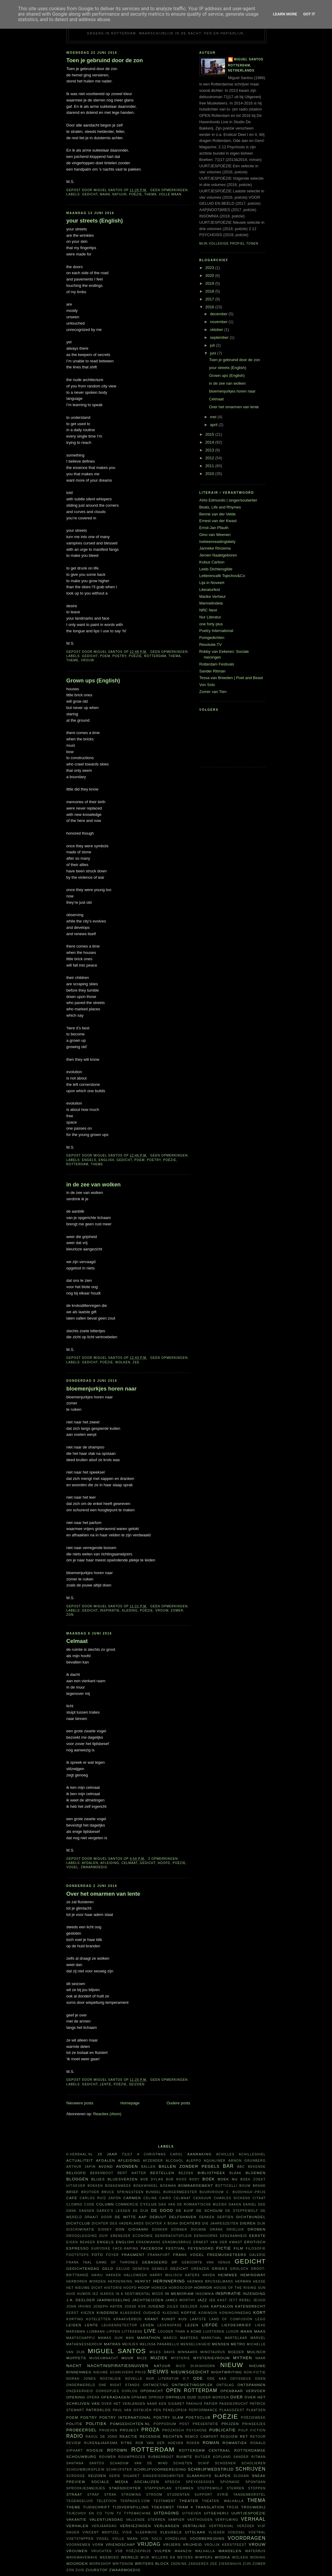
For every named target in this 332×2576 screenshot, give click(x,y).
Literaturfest (209, 589)
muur (127, 2358)
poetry (119, 656)
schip (203, 2463)
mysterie (180, 2358)
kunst (169, 2319)
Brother (90, 2192)
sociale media (109, 2482)
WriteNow (122, 2563)
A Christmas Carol (160, 2154)
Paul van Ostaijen (132, 2410)
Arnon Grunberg (247, 2160)
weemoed (109, 2557)
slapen (222, 2476)
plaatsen (256, 2410)
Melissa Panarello (159, 2344)
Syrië (223, 2494)
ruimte (184, 2457)
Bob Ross (176, 2179)
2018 (210, 291)
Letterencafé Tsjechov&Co (222, 575)
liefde (210, 2325)
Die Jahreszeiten (220, 2223)
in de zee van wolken (93, 1185)
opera (93, 2397)
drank (216, 2229)
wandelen (229, 2551)
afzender (153, 2160)
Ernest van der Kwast (218, 520)
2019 (210, 283)
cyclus (148, 2204)
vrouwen (77, 2551)
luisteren (213, 2331)
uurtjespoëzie (248, 2513)
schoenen (225, 2463)
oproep (156, 2397)
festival (175, 2248)
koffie (188, 2313)
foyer (112, 2255)
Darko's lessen (114, 2210)
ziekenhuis (230, 2563)
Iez (95, 2293)
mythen (242, 2358)
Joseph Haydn (107, 2306)
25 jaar (108, 2154)
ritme (127, 2443)
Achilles (225, 2154)
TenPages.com (135, 2501)
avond (106, 2166)
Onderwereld (80, 2385)
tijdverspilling (130, 2507)
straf (93, 2494)
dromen (257, 2229)
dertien (225, 2217)
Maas (260, 2331)
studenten (178, 2494)
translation (209, 2507)
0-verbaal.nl (79, 2154)
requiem (229, 2436)
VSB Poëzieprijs (133, 2551)
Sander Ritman (212, 671)
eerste (257, 2236)
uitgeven (191, 2513)
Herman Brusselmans (210, 2281)
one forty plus (211, 624)
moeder (236, 2352)
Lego (260, 2319)
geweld (160, 2268)
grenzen (200, 2268)
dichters (190, 2223)
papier (211, 2403)
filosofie (256, 2248)
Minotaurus (212, 2352)
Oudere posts (178, 2103)
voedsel (236, 2532)
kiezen (88, 2313)
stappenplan (158, 2488)
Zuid (80, 2570)
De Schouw (209, 2210)
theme (72, 660)
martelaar (236, 2338)
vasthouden (200, 2519)
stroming (131, 2494)
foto (97, 2255)
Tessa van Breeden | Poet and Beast (231, 677)
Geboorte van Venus (206, 2262)
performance (203, 2410)
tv (119, 2513)
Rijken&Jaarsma (101, 2443)
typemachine (137, 2513)
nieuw (231, 2364)
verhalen (77, 2526)
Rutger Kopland (213, 2457)
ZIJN (247, 2563)
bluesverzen (123, 2179)
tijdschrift (96, 2507)
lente (105, 2084)
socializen (146, 2482)
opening (75, 2397)
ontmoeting (155, 2385)
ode (198, 2378)
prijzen (230, 2424)
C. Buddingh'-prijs (246, 2192)
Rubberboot (161, 2457)
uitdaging (166, 2513)
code (89, 2204)
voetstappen (80, 2538)
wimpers (204, 2557)
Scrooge (75, 2476)
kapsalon (222, 2306)
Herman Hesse (250, 2281)
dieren (248, 2223)
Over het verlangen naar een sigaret (143, 2403)
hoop (144, 2287)
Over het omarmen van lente (103, 1894)
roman (211, 2442)
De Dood (162, 2210)
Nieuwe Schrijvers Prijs (119, 2372)
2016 (210, 307)
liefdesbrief (236, 2325)
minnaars (188, 2352)
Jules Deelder (182, 2306)
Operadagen (115, 2397)
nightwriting (226, 2372)
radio (74, 2436)
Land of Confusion (231, 2319)
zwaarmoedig (94, 1867)
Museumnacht (103, 2358)
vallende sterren (146, 2519)
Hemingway (253, 2275)
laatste (198, 2319)
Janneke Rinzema (215, 548)
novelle (133, 2378)
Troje (233, 2507)
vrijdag (149, 2544)
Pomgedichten (211, 637)
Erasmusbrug (177, 2242)
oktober (217, 329)
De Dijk (141, 2210)
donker (160, 2229)
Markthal (211, 2338)
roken (192, 2443)
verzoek (246, 2526)
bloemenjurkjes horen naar (101, 1389)
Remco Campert (201, 2436)
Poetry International (216, 630)
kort (259, 2312)
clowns (74, 2204)
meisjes (130, 2344)
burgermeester (180, 2192)
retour (258, 2436)
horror (203, 2287)
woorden (77, 2563)
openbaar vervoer (243, 2391)
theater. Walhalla (223, 2501)
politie (74, 2424)
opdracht (151, 2391)
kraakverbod (128, 2319)
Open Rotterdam (192, 2390)
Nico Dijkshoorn (195, 2366)
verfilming (227, 2519)
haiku (97, 2275)
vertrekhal (221, 2526)
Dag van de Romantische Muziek (193, 2204)
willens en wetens (172, 2557)
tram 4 (185, 2507)
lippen (113, 2331)
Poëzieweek (253, 2417)
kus (183, 2319)
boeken (95, 2185)
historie (113, 2287)
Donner (179, 2229)
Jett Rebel (240, 2300)
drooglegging (81, 2236)
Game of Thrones (117, 2262)
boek (208, 2179)
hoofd (164, 1863)
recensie (150, 2436)
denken (206, 2217)
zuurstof (96, 2570)
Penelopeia (175, 2410)
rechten (173, 2436)
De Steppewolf (241, 2210)
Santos (96, 2463)
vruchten (101, 2551)
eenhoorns (206, 2236)
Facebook (152, 2248)
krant (152, 2319)
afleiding (109, 1863)
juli (213, 345)
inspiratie (110, 1610)
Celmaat (77, 1641)
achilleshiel (252, 2154)
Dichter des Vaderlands (118, 2223)
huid (71, 2293)
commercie (126, 2204)
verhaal (253, 2519)
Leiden (74, 2325)
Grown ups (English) (93, 681)
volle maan (170, 194)
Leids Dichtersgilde (216, 569)
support (203, 2494)
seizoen (137, 2084)
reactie (129, 2436)
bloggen (77, 2179)
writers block (152, 2563)
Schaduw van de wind (139, 2463)
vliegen (216, 2532)
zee (136, 1362)
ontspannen (251, 2385)
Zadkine (179, 2563)
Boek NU (228, 2179)
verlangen (166, 2526)
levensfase (169, 2325)
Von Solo (207, 684)
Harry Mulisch (166, 2275)
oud (191, 2397)
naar (260, 2358)
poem (105, 656)
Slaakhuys (199, 2476)
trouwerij (253, 2507)
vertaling (194, 2526)
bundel (153, 2192)
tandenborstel (249, 2494)
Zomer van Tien (213, 691)
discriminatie (80, 2229)
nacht (74, 2365)
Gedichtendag (83, 2268)
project (129, 2430)
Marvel (258, 2338)
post (184, 2424)
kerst (72, 2313)
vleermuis (146, 2532)
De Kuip (185, 2210)
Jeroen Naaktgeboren (218, 555)
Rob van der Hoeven (160, 2443)
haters (192, 2275)
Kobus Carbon (211, 562)
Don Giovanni (132, 2229)
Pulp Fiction (252, 2430)
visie (127, 2532)
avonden (127, 2166)
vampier (176, 2519)
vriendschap (120, 2544)
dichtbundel (251, 2217)
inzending (254, 2293)
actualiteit (79, 2160)
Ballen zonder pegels (189, 2166)
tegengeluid (79, 2501)
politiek (96, 2423)
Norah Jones (81, 2378)
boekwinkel (146, 2185)
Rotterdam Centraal (204, 2450)
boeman (168, 2185)
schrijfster (119, 2469)
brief (72, 2192)
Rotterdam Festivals (216, 664)
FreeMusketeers (227, 2255)
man (130, 2338)
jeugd (259, 2300)
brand (259, 2185)
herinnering (169, 2281)
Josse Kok (135, 2306)
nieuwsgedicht (190, 2372)
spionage (230, 2482)
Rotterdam (155, 656)
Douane (199, 2229)
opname (139, 2397)
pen (157, 2410)
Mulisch (256, 2352)
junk (204, 2306)
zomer (177, 1610)
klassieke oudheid (140, 2313)
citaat (259, 2198)
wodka (222, 2557)
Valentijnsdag (106, 2519)
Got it (309, 14)
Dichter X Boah (161, 2223)
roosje (95, 2450)
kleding (130, 1610)
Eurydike (100, 2248)
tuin (109, 2513)
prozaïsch (173, 2430)
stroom (154, 2494)
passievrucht (233, 2403)
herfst (143, 2281)
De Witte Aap (131, 2217)
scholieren (253, 2463)
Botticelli (226, 2185)
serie (115, 2476)
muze (142, 2358)
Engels (89, 1160)
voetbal (257, 2532)
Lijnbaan (96, 2331)
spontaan (256, 2482)
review (73, 2443)
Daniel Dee (254, 2204)
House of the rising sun (240, 2287)
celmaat (129, 1863)
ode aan (216, 2378)
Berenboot (102, 2173)
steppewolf (210, 2488)
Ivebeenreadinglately (217, 541)
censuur (202, 2198)
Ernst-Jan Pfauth (214, 527)
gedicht (90, 194)
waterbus (255, 2551)
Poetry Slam (168, 2417)
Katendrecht (250, 2306)
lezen (191, 2325)
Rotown (117, 2450)
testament (164, 2501)
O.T (186, 2378)
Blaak (236, 2173)
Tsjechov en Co (84, 2513)
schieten (182, 2463)
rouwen (107, 2457)
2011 (210, 466)
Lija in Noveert (211, 582)
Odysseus (240, 2378)
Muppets (76, 2358)
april (214, 424)
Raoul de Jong (101, 2436)
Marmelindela (211, 603)
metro (238, 2344)
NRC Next (208, 610)
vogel (72, 1867)
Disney (105, 2229)
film (238, 2248)
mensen (220, 2344)
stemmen (184, 2488)
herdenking (120, 2281)
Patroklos (98, 2410)
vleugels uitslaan (182, 2532)
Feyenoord (201, 2248)
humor (84, 2293)
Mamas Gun (110, 2338)
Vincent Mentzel (100, 2532)
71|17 (127, 2154)
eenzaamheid (233, 2236)
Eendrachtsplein (173, 2236)
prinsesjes (254, 2424)
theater (188, 2501)
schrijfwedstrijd (211, 2469)
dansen (86, 2210)
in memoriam (179, 2293)
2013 (210, 450)
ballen (148, 2166)
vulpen (162, 2551)
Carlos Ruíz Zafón (100, 2198)
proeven (108, 2430)
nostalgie (110, 2378)
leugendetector (119, 2325)
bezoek (186, 2173)
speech (172, 2482)
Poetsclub (198, 2417)
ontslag (225, 2385)
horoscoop (181, 2287)
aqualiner (215, 2160)
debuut (158, 2217)
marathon (148, 2338)
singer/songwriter (163, 2476)
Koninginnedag (235, 2313)
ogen (260, 2378)
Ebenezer (121, 2236)
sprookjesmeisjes (85, 2488)
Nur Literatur (210, 617)
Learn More (285, 14)
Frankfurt (159, 2255)
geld (107, 2268)
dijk (261, 2223)
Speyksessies (200, 2482)
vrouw (87, 660)
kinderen (107, 2313)
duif (103, 2236)
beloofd (76, 2173)
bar (228, 2166)
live (150, 2331)
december (219, 314)
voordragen (247, 2538)
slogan (241, 2476)
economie (143, 2236)
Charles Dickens (232, 2198)
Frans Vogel (188, 2255)
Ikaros (107, 2293)
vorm (97, 2544)
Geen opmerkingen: (170, 190)
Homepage (130, 2103)
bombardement (195, 2185)
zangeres (198, 2563)
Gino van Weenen (215, 534)
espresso (77, 2248)
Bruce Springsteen (122, 2192)
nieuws (158, 2371)
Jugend (156, 2306)
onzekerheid (79, 2391)
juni (213, 353)
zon (70, 1614)
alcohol (175, 2160)
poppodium (164, 2424)
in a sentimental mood (139, 2293)
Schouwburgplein (85, 2469)
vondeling (176, 2538)
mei (214, 417)
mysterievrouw (211, 2358)
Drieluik (235, 2229)
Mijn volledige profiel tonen (229, 243)
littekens (132, 2331)
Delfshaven (182, 2217)
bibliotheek (211, 2173)
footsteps (77, 2255)
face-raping (126, 2248)
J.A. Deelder (80, 2300)
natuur (119, 194)
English (106, 1160)
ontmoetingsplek (192, 2385)
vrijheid (192, 2544)
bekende (257, 2166)
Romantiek (235, 2443)
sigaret (131, 2476)
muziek (159, 2358)
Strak (110, 2494)
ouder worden (213, 2397)
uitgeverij (216, 2513)
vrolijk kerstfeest (225, 2544)
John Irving (79, 2306)
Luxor (232, 2331)
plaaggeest (231, 2410)
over (236, 2397)
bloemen (256, 2173)
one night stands (119, 2385)
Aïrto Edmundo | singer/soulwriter (228, 500)
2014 (210, 442)
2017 (210, 299)
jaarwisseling (114, 2300)
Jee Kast (218, 2300)
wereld (130, 2557)
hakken (113, 2275)
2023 (210, 267)
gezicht (179, 2268)
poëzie (135, 194)
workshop (100, 2563)
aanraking (199, 2154)
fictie (223, 2248)
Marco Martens (180, 2338)
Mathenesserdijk (84, 2344)
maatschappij (80, 2338)
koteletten (98, 2319)
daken (235, 2204)
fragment (133, 2255)
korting (74, 2319)
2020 (210, 275)
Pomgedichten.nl (130, 2424)
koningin (207, 2313)
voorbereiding (207, 2538)
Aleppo (193, 2160)
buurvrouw (211, 2192)
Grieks (219, 2268)
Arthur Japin (81, 2166)
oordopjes (107, 2391)
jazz (202, 2300)
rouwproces (132, 2457)
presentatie (205, 2424)
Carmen (132, 2198)
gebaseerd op (160, 2262)
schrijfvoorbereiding (160, 2469)
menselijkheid (196, 2344)
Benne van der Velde (217, 514)
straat (74, 2494)
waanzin (183, 2551)
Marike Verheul (212, 596)
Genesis (141, 2268)
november (219, 321)
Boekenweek (118, 2185)
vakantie (76, 2519)
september (220, 337)
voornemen (78, 2544)
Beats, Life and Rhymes (220, 507)
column (105, 2204)
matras (112, 2344)
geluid (123, 2268)
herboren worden (86, 2281)
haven (209, 2275)
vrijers (172, 2544)
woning (258, 2557)
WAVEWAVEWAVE (82, 2557)
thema (150, 194)
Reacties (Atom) (107, 2114)
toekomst (162, 2507)
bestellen (162, 2173)
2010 (210, 473)
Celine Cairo (157, 2198)
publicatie (222, 2430)
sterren (235, 2488)
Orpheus (176, 2397)
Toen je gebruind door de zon (104, 60)
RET (244, 2436)
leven (147, 2325)
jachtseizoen (148, 2300)
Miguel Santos (248, 59)
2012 (210, 458)
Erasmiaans (148, 2242)
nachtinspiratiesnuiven (117, 2365)
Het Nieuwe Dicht (84, 2287)
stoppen (257, 2488)
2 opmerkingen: (164, 1858)
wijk (145, 2557)
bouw (245, 2185)
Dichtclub (78, 2223)
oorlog (130, 2391)
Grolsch (239, 2268)
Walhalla (205, 2551)
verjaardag (104, 2526)
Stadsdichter (125, 2488)
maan (105, 194)
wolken (123, 1362)
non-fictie (255, 2372)
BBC (241, 2166)
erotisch (255, 2242)
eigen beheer (80, 2242)
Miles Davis (162, 2352)
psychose (196, 2430)
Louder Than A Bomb (179, 2331)
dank (71, 2210)
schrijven (250, 2469)
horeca (159, 2287)
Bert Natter (132, 2173)
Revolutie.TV (210, 644)
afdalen (90, 1863)
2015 (210, 434)
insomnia (204, 2293)
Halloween (135, 2275)
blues (98, 2179)
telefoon (107, 2501)
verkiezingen (135, 2526)
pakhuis (194, 2403)
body (194, 2179)
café (71, 2198)
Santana (75, 2463)
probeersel (81, 2430)
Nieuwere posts (80, 2103)
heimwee (227, 2275)
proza (150, 2429)
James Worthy (180, 2300)
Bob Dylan (151, 2179)
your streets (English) (94, 221)
